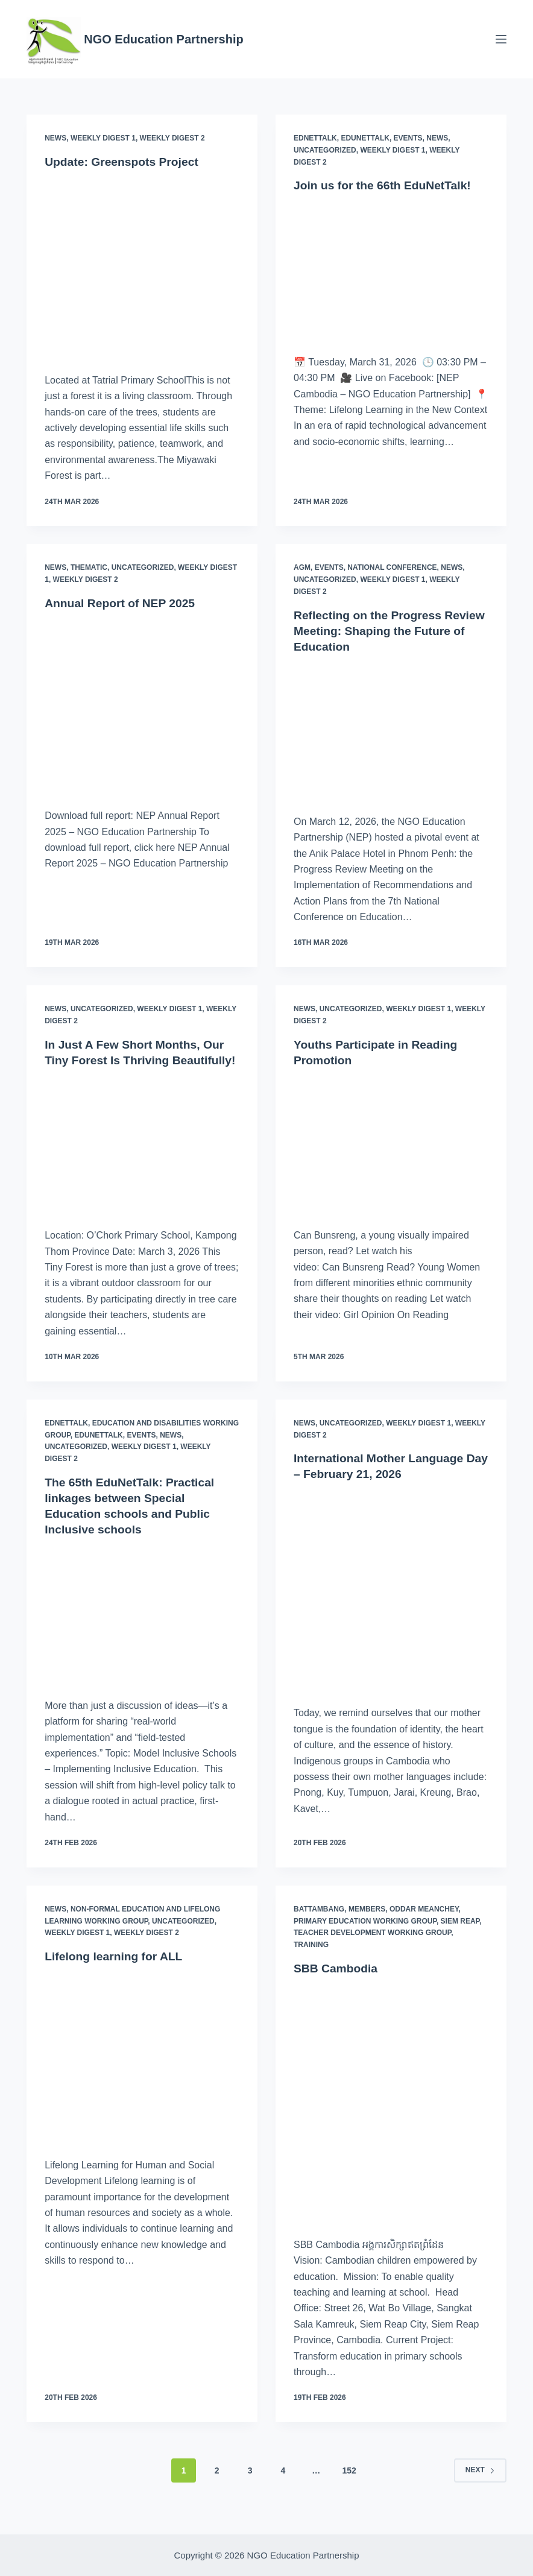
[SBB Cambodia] (391, 2119)
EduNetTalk (365, 138)
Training (311, 1960)
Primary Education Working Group (365, 1936)
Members (366, 1925)
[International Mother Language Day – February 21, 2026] (391, 1606)
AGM (302, 567)
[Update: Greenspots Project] (142, 268)
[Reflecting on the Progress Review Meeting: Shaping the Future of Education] (391, 731)
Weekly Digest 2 (172, 138)
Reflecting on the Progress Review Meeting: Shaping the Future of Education (377, 630)
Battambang (319, 1925)
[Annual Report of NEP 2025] (142, 706)
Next (480, 2485)
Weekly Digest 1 (103, 138)
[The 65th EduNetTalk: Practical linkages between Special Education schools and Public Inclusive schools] (142, 1630)
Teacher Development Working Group (372, 1948)
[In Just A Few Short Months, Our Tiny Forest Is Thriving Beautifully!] (142, 1160)
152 (349, 2485)
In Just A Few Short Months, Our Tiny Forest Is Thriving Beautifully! (138, 1060)
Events (408, 138)
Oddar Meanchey (424, 1925)
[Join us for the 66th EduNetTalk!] (391, 270)
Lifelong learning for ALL (116, 1971)
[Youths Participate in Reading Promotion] (391, 1145)
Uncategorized (325, 150)
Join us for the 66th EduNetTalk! (386, 185)
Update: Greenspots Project (124, 161)
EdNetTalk (315, 138)
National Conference (392, 567)
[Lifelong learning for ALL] (142, 2073)
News (55, 138)
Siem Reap (460, 1936)
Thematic (89, 567)
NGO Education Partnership (163, 39)
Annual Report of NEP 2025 (123, 603)
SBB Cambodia (337, 1983)
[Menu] (501, 39)
